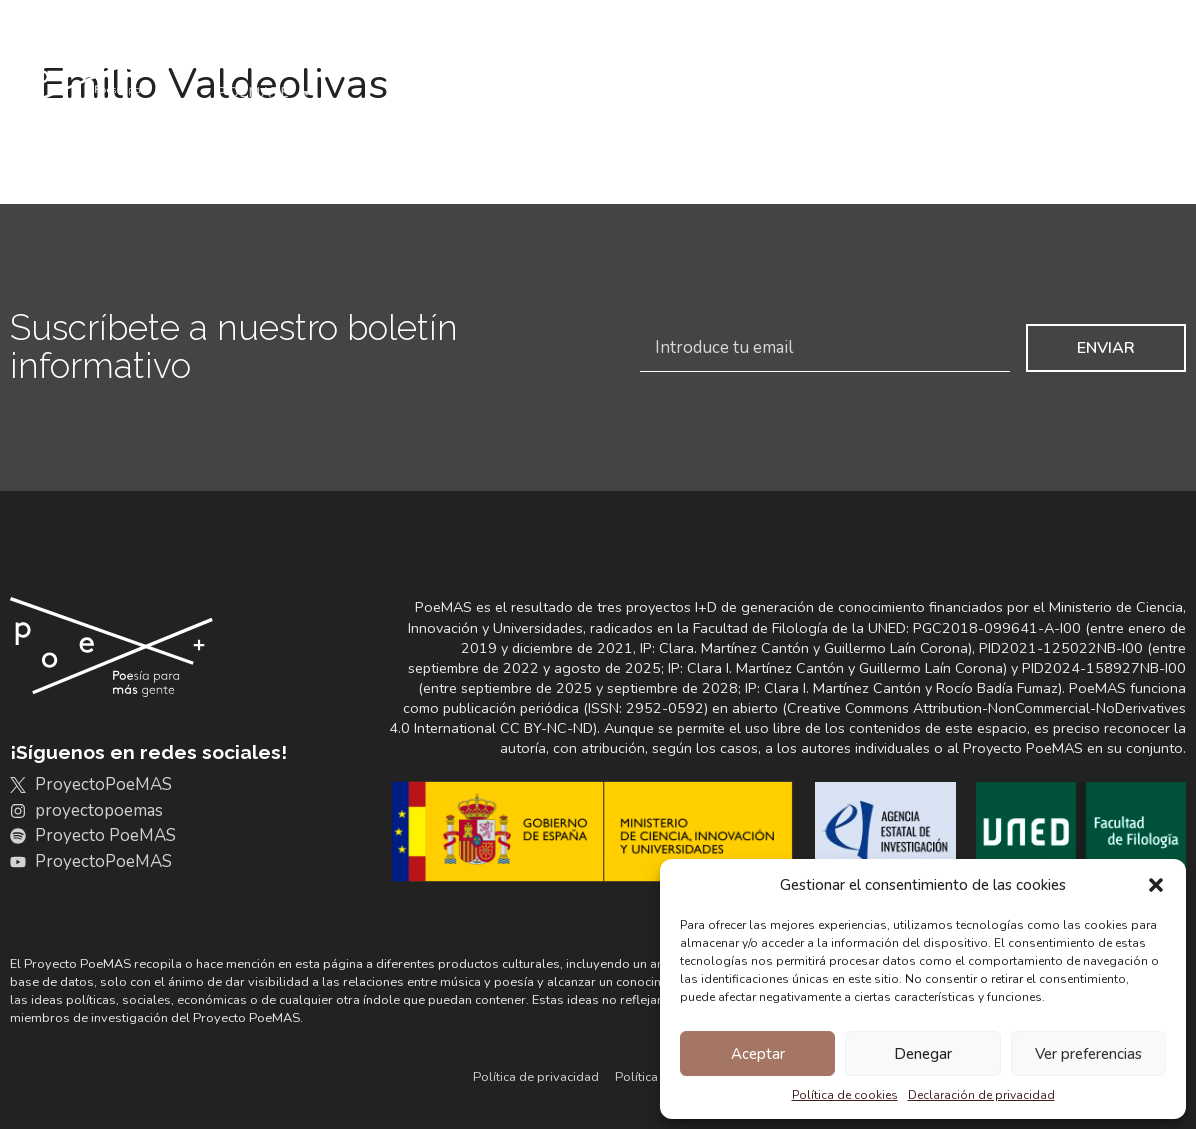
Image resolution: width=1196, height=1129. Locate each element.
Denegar (923, 1054)
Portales (718, 46)
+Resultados (864, 47)
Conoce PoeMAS (276, 47)
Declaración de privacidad (981, 1095)
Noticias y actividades (1065, 46)
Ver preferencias (1088, 1054)
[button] (1156, 885)
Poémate (266, 93)
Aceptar (758, 1054)
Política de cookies (845, 1095)
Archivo (440, 47)
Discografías (583, 46)
